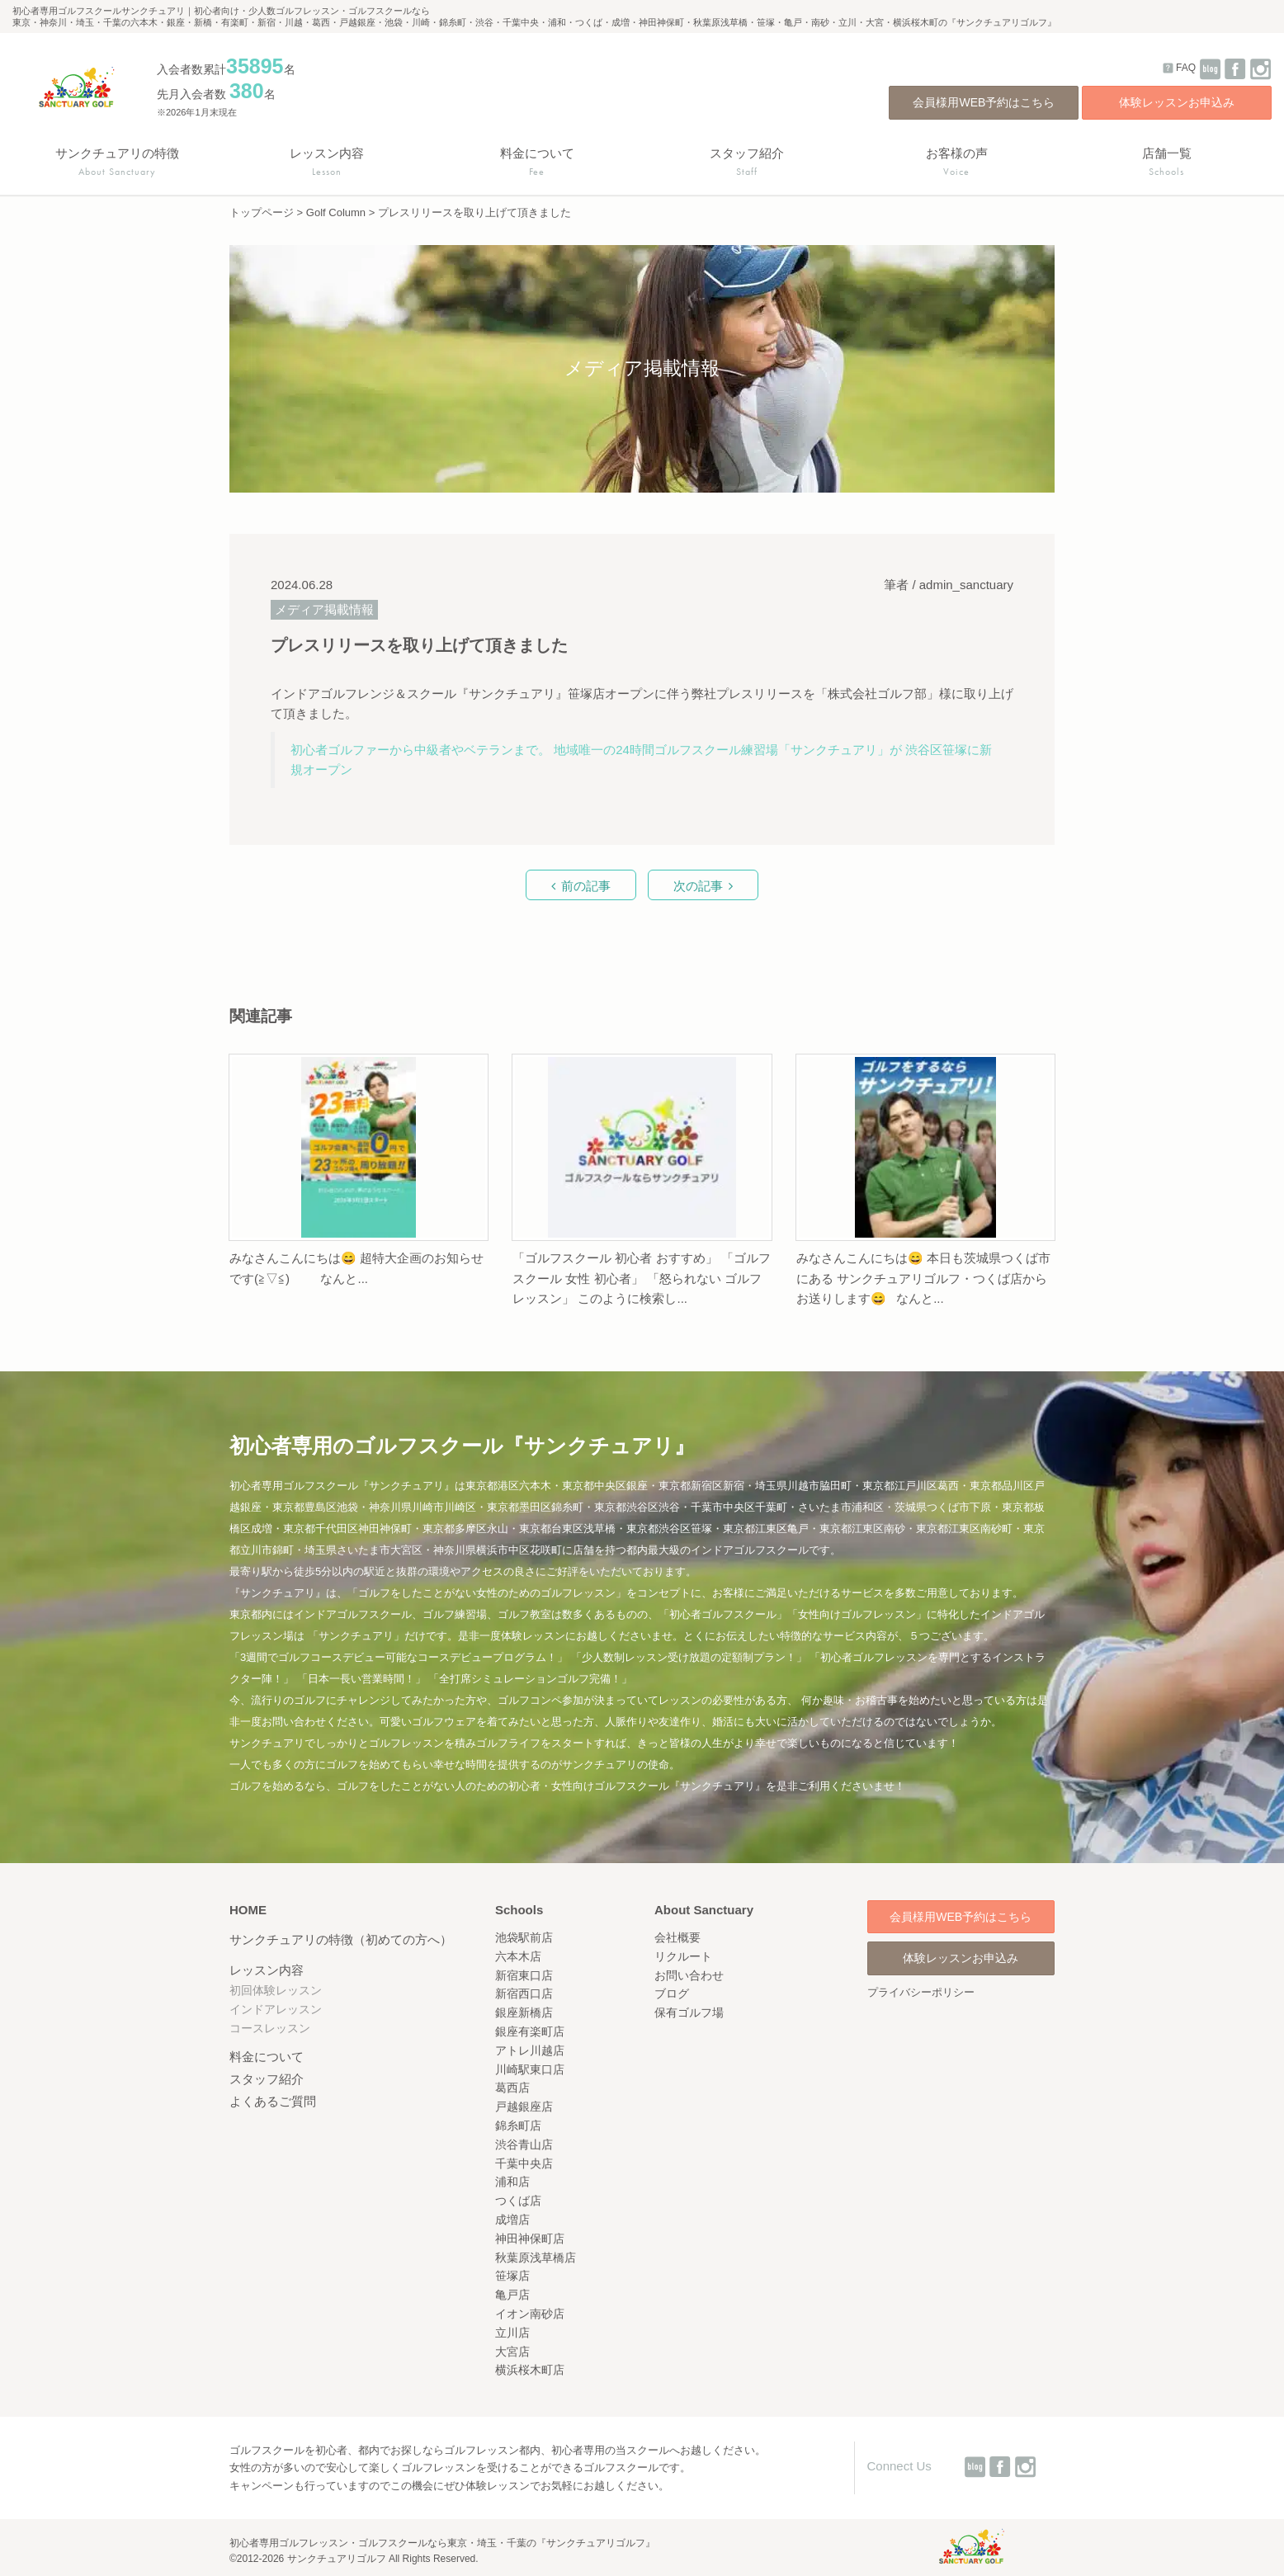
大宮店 (512, 2351)
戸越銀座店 (524, 2106)
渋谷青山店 (524, 2144)
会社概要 (677, 1937)
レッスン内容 (266, 1970)
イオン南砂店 (529, 2313)
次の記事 (698, 886)
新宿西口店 (524, 1993)
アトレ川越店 (529, 2050)
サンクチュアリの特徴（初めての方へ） (340, 1939)
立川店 (512, 2332)
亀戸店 (512, 2294)
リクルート (683, 1956)
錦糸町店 (518, 2125)
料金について (266, 2057)
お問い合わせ (689, 1975)
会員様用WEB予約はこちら (984, 102)
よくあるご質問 (272, 2101)
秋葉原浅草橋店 (535, 2257)
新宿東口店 (524, 1975)
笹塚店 (512, 2275)
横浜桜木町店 (529, 2369)
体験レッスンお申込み (1176, 102)
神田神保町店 (529, 2238)
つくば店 (518, 2200)
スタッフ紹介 (266, 2079)
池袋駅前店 (524, 1937)
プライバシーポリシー (921, 1992)
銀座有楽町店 (529, 2031)
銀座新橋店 (524, 2012)
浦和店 (512, 2181)
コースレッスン (269, 2028)
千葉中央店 (524, 2163)
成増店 (512, 2219)
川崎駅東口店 (529, 2069)
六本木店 (518, 1956)
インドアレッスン (275, 2009)
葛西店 (512, 2087)
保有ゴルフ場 (689, 2012)
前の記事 (586, 886)
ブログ (671, 1993)
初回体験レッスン (275, 1990)
